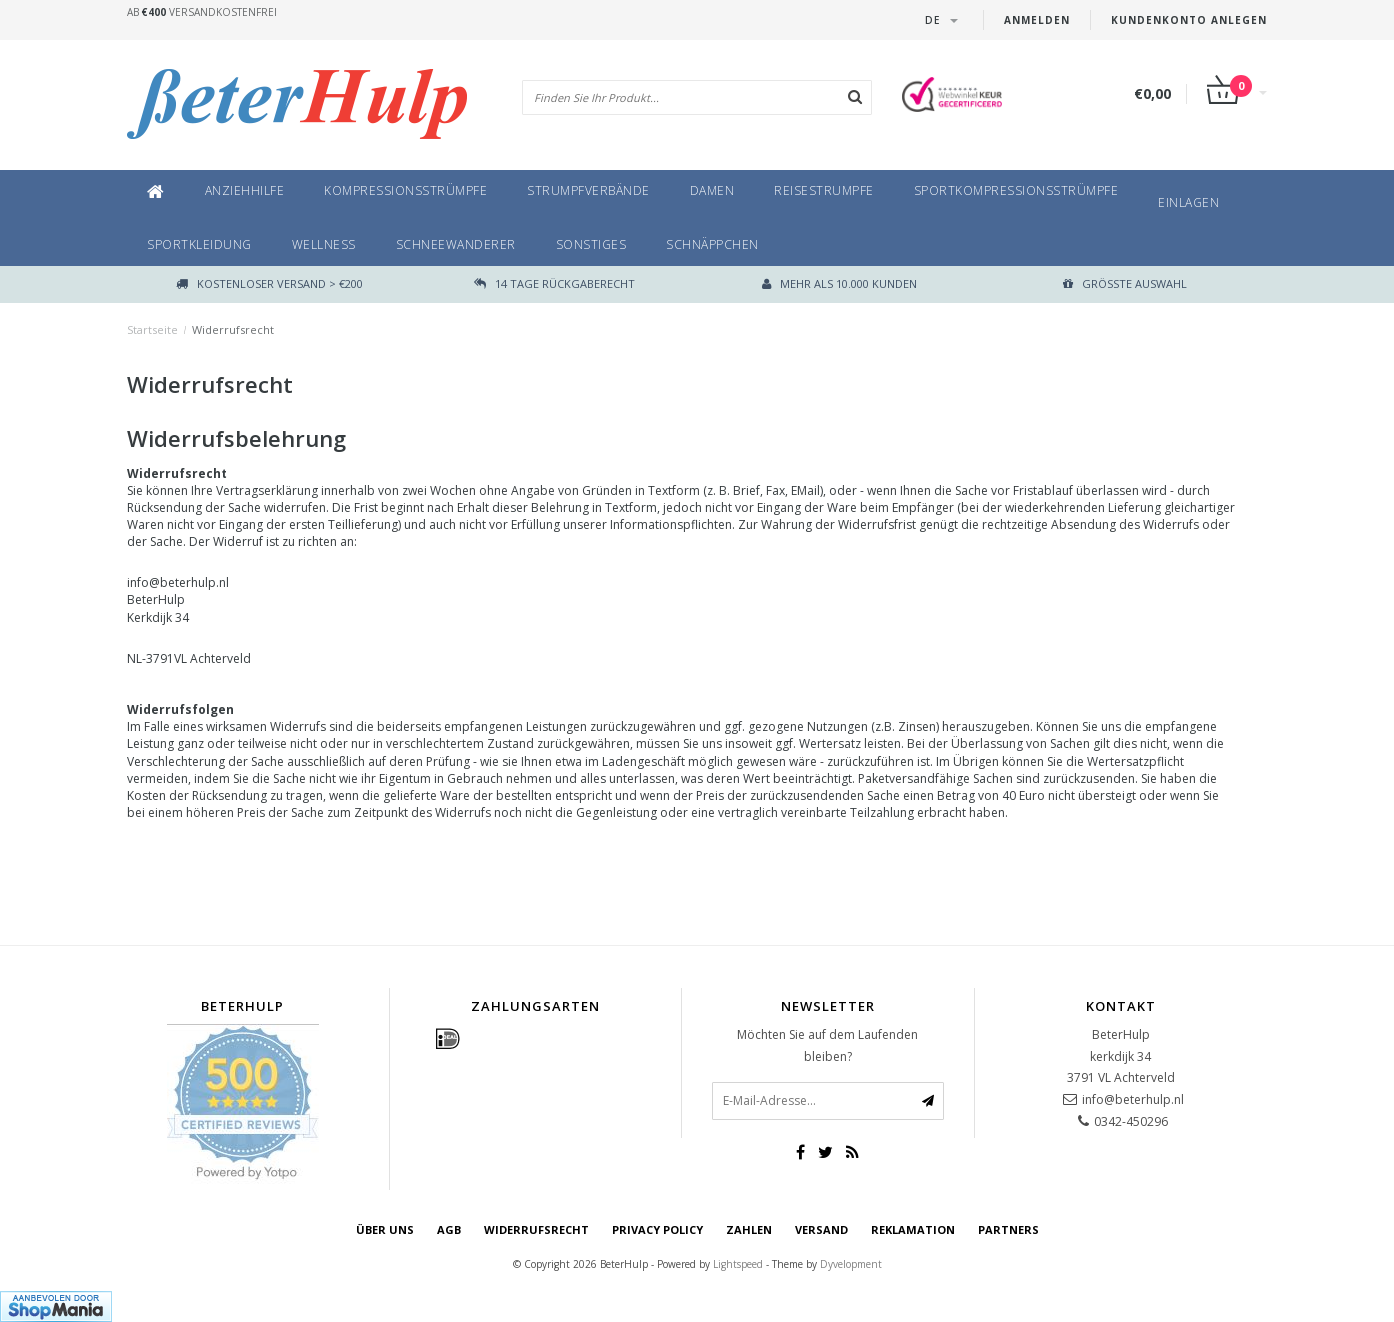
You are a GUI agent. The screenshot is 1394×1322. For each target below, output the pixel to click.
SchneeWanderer (456, 244)
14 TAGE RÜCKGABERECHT (554, 283)
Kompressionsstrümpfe (405, 190)
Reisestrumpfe (824, 190)
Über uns (385, 1229)
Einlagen (1188, 202)
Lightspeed (738, 1264)
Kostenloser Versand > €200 (269, 283)
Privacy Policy (657, 1229)
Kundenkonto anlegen (1189, 20)
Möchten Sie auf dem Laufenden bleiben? (827, 1045)
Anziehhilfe (245, 190)
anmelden (1037, 20)
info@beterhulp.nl (1133, 1099)
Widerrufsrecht (233, 329)
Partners (1008, 1229)
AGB (449, 1229)
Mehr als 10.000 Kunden (839, 283)
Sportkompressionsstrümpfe (1016, 190)
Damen (712, 190)
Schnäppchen (712, 244)
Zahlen (749, 1229)
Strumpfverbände (588, 190)
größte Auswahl (1125, 283)
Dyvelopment (851, 1264)
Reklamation (913, 1229)
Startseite (152, 329)
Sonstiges (591, 244)
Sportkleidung (199, 244)
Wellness (324, 244)
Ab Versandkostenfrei (202, 12)
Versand (821, 1229)
